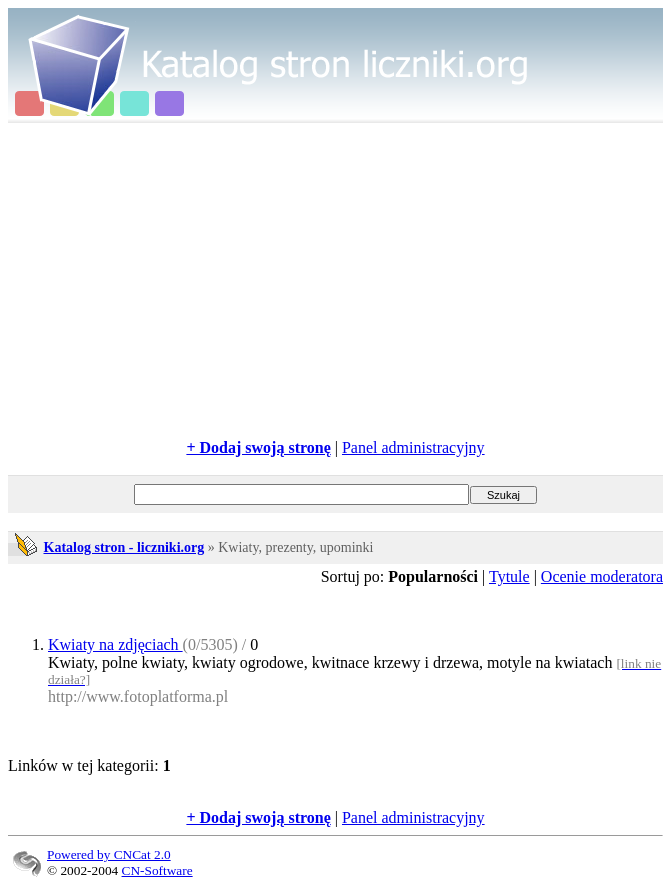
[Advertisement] (339, 281)
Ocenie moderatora (602, 576)
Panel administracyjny (413, 447)
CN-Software (157, 870)
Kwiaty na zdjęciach (115, 644)
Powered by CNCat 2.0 (109, 854)
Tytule (509, 576)
